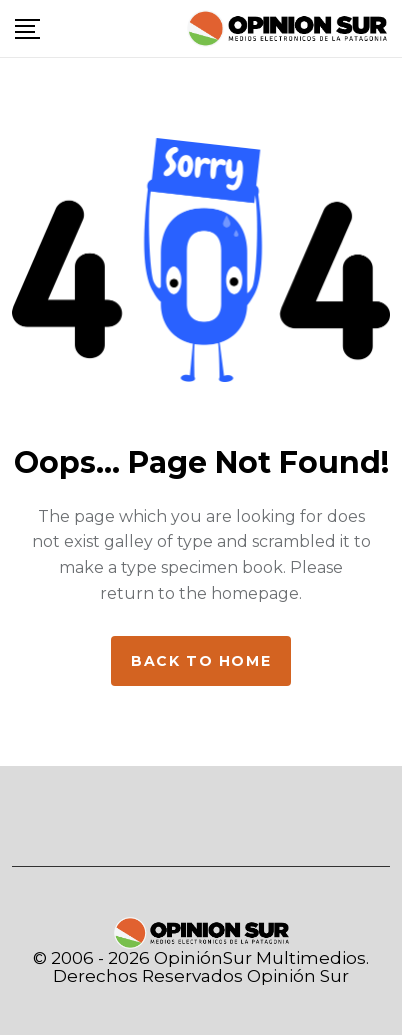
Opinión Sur (298, 976)
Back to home (201, 661)
